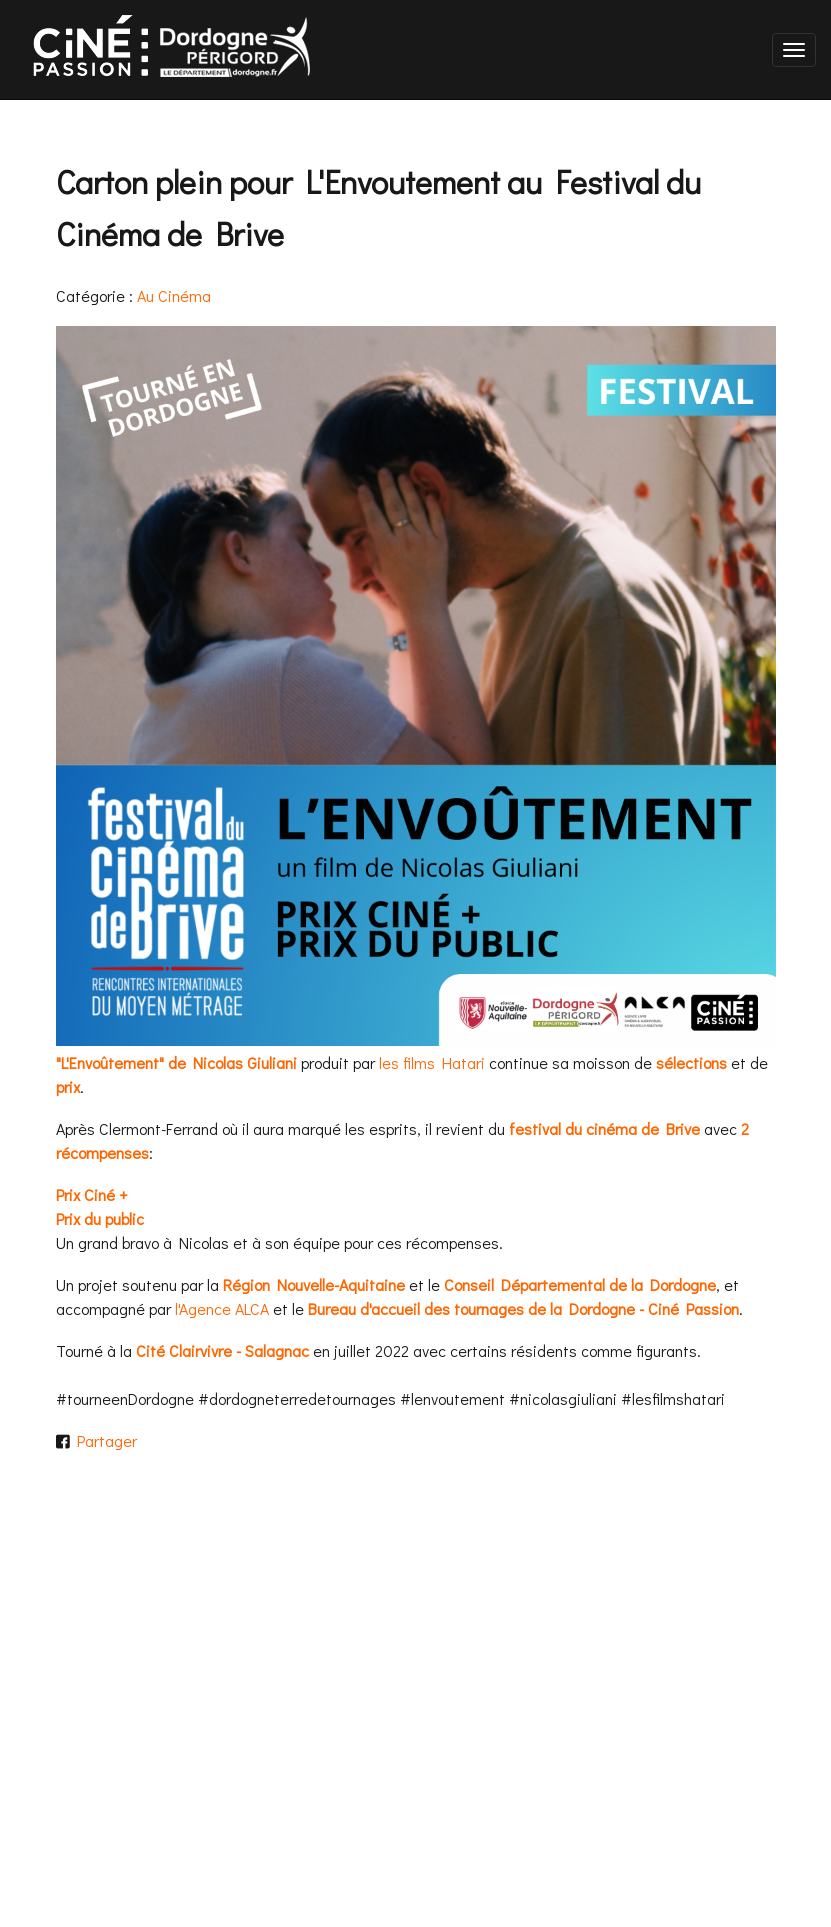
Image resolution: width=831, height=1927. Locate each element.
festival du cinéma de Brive (604, 1128)
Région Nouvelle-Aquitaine (314, 1284)
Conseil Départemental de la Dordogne (580, 1284)
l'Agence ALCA (222, 1308)
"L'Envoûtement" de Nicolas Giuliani (176, 1062)
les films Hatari (432, 1062)
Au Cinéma (174, 295)
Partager (103, 1440)
